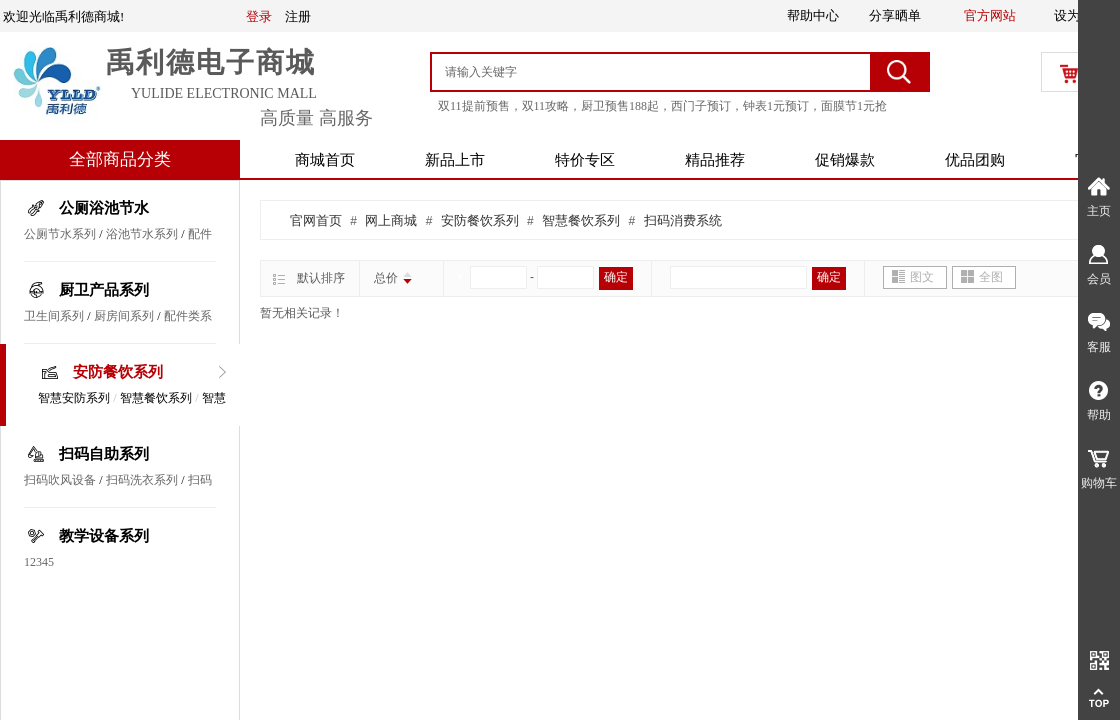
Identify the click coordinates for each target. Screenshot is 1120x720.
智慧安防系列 (74, 398)
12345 (39, 562)
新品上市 (455, 160)
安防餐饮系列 (118, 372)
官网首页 (316, 220)
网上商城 (391, 220)
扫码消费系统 (683, 220)
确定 (616, 277)
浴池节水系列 (142, 234)
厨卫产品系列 (104, 290)
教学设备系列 (104, 536)
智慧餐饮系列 (156, 398)
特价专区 (585, 160)
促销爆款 (845, 160)
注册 (298, 16)
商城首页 (325, 160)
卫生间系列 (54, 316)
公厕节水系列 (60, 234)
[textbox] (652, 72)
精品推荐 (715, 160)
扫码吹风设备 (60, 480)
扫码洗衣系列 (142, 480)
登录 (259, 16)
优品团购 (975, 160)
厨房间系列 (124, 316)
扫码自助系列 (104, 454)
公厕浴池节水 (104, 208)
